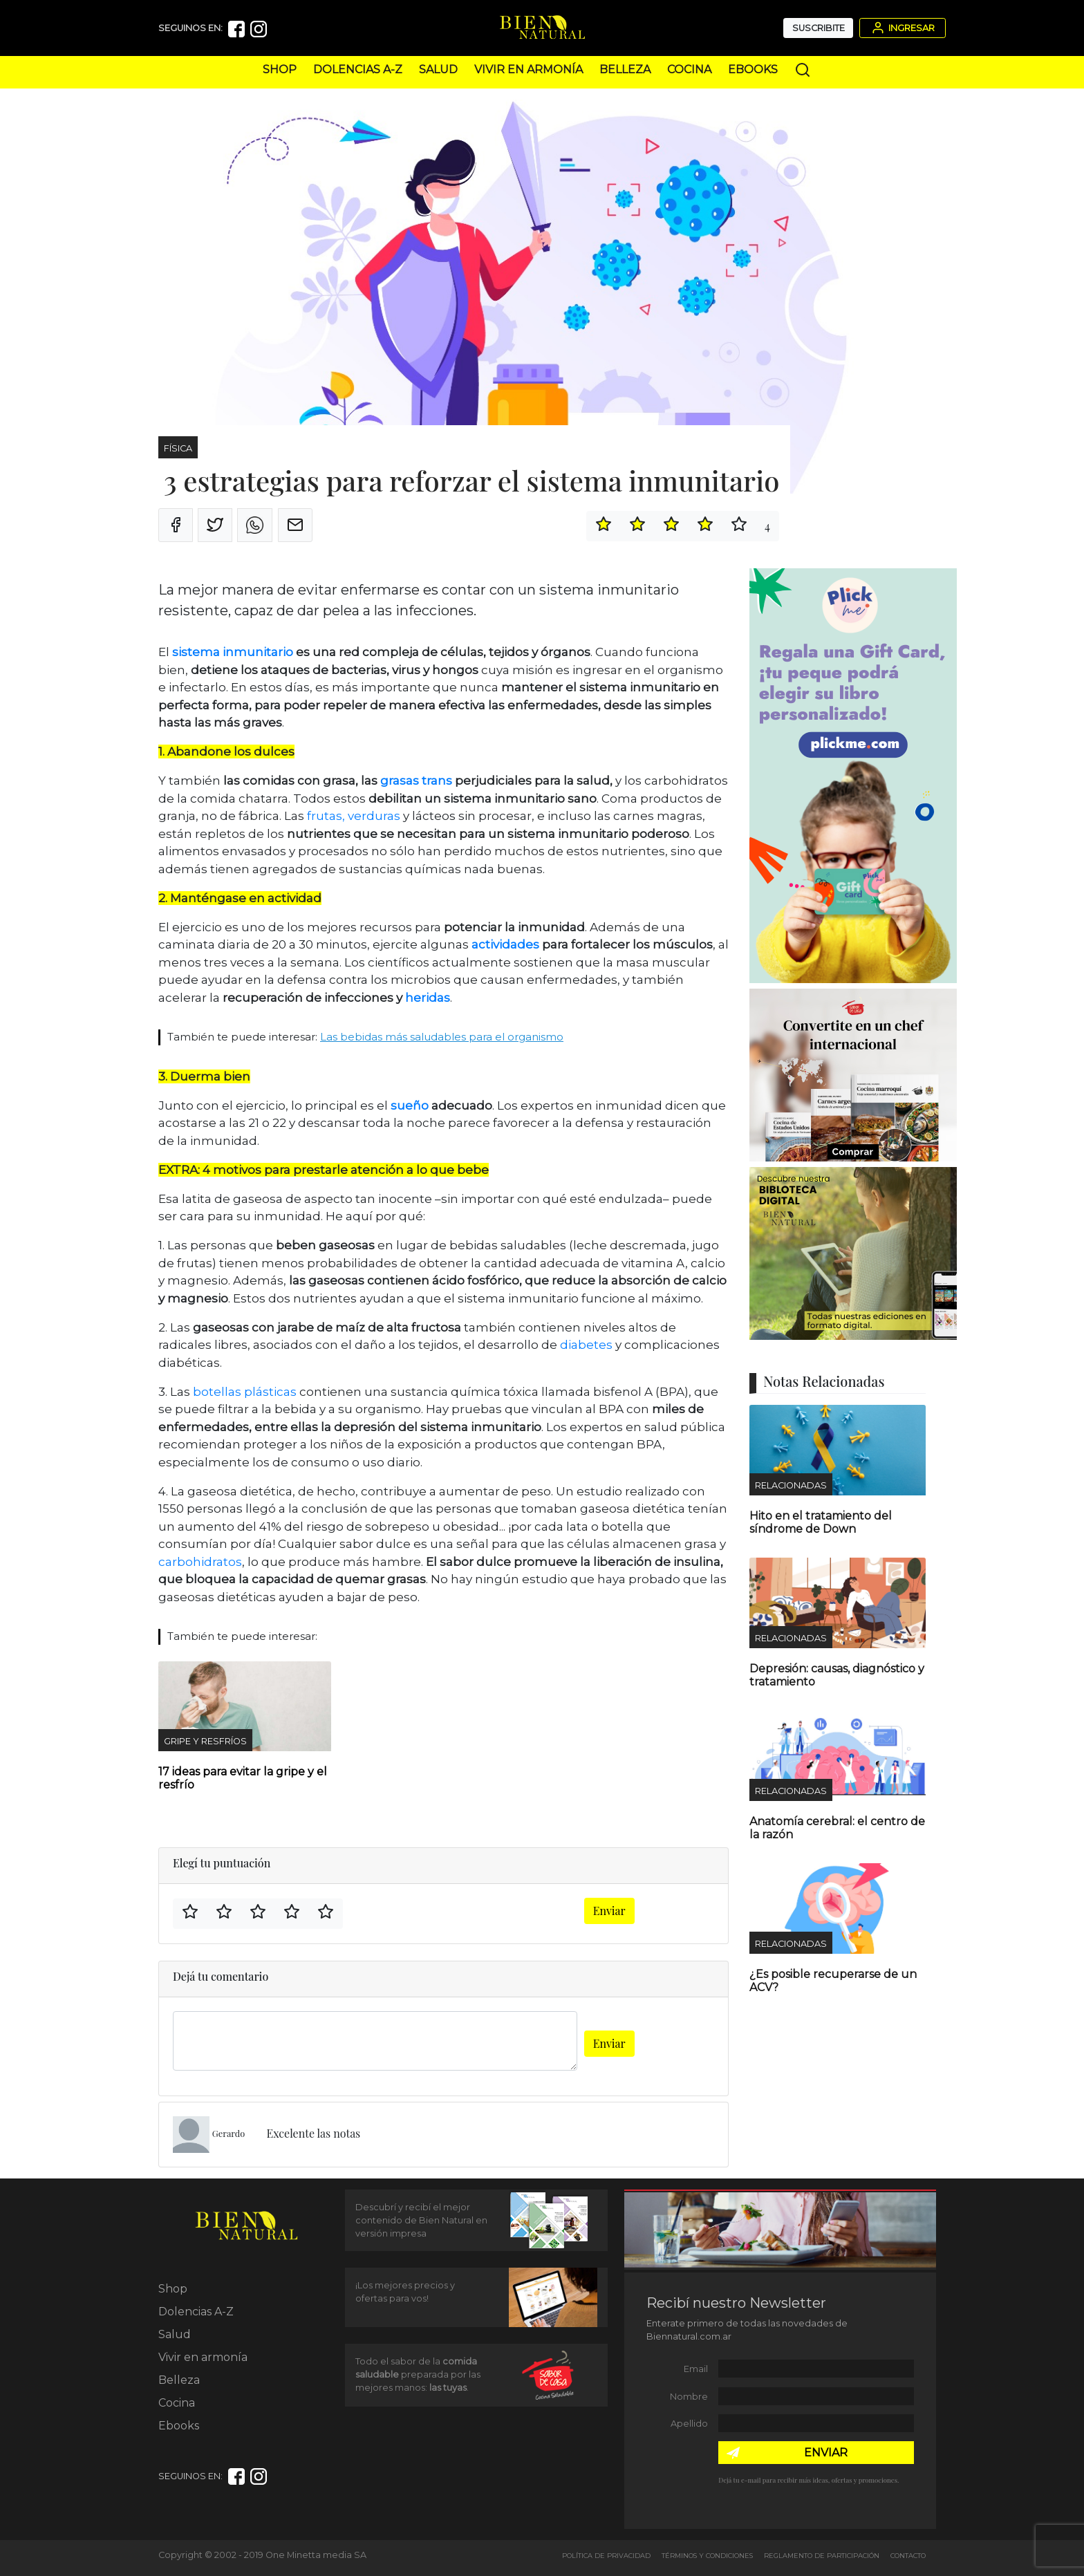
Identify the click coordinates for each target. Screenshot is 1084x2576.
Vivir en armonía (528, 69)
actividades (506, 944)
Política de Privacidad (606, 2555)
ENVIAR (826, 2452)
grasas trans (416, 780)
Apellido (689, 2423)
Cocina (689, 69)
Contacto (908, 2555)
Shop (280, 69)
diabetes (586, 1345)
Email (696, 2369)
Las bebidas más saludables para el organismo (441, 1036)
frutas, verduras (352, 816)
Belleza (625, 69)
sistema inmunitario (232, 652)
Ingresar (902, 28)
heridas (427, 998)
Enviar (609, 1910)
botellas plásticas (245, 1392)
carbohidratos (200, 1562)
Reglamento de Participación (821, 2555)
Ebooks (753, 69)
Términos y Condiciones (707, 2555)
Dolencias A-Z (357, 69)
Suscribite (818, 28)
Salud (438, 69)
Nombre (689, 2396)
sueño (410, 1105)
